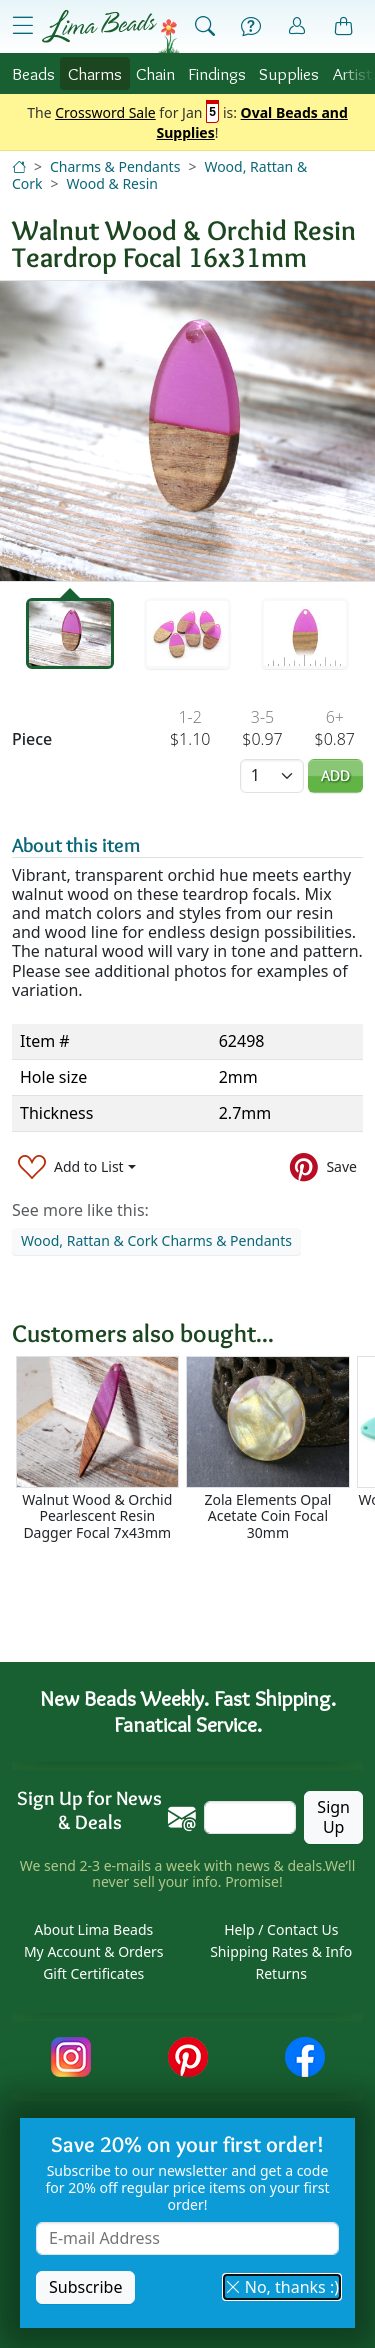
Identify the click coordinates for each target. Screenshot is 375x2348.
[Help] (251, 27)
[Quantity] (272, 775)
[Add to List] (77, 1166)
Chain (155, 73)
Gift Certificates (93, 1973)
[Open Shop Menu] (23, 26)
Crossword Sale (105, 113)
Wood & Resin (112, 183)
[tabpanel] (187, 431)
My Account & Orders (94, 1951)
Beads (33, 73)
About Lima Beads (93, 1929)
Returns (281, 1973)
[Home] (19, 166)
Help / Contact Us (281, 1929)
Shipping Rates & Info (281, 1951)
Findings (217, 73)
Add (335, 775)
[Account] (297, 26)
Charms (95, 73)
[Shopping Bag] (344, 27)
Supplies (289, 73)
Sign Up (333, 1816)
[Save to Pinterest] (323, 1166)
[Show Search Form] (205, 27)
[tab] (70, 633)
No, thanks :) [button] (282, 2287)
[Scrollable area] (193, 1448)
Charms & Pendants (115, 166)
